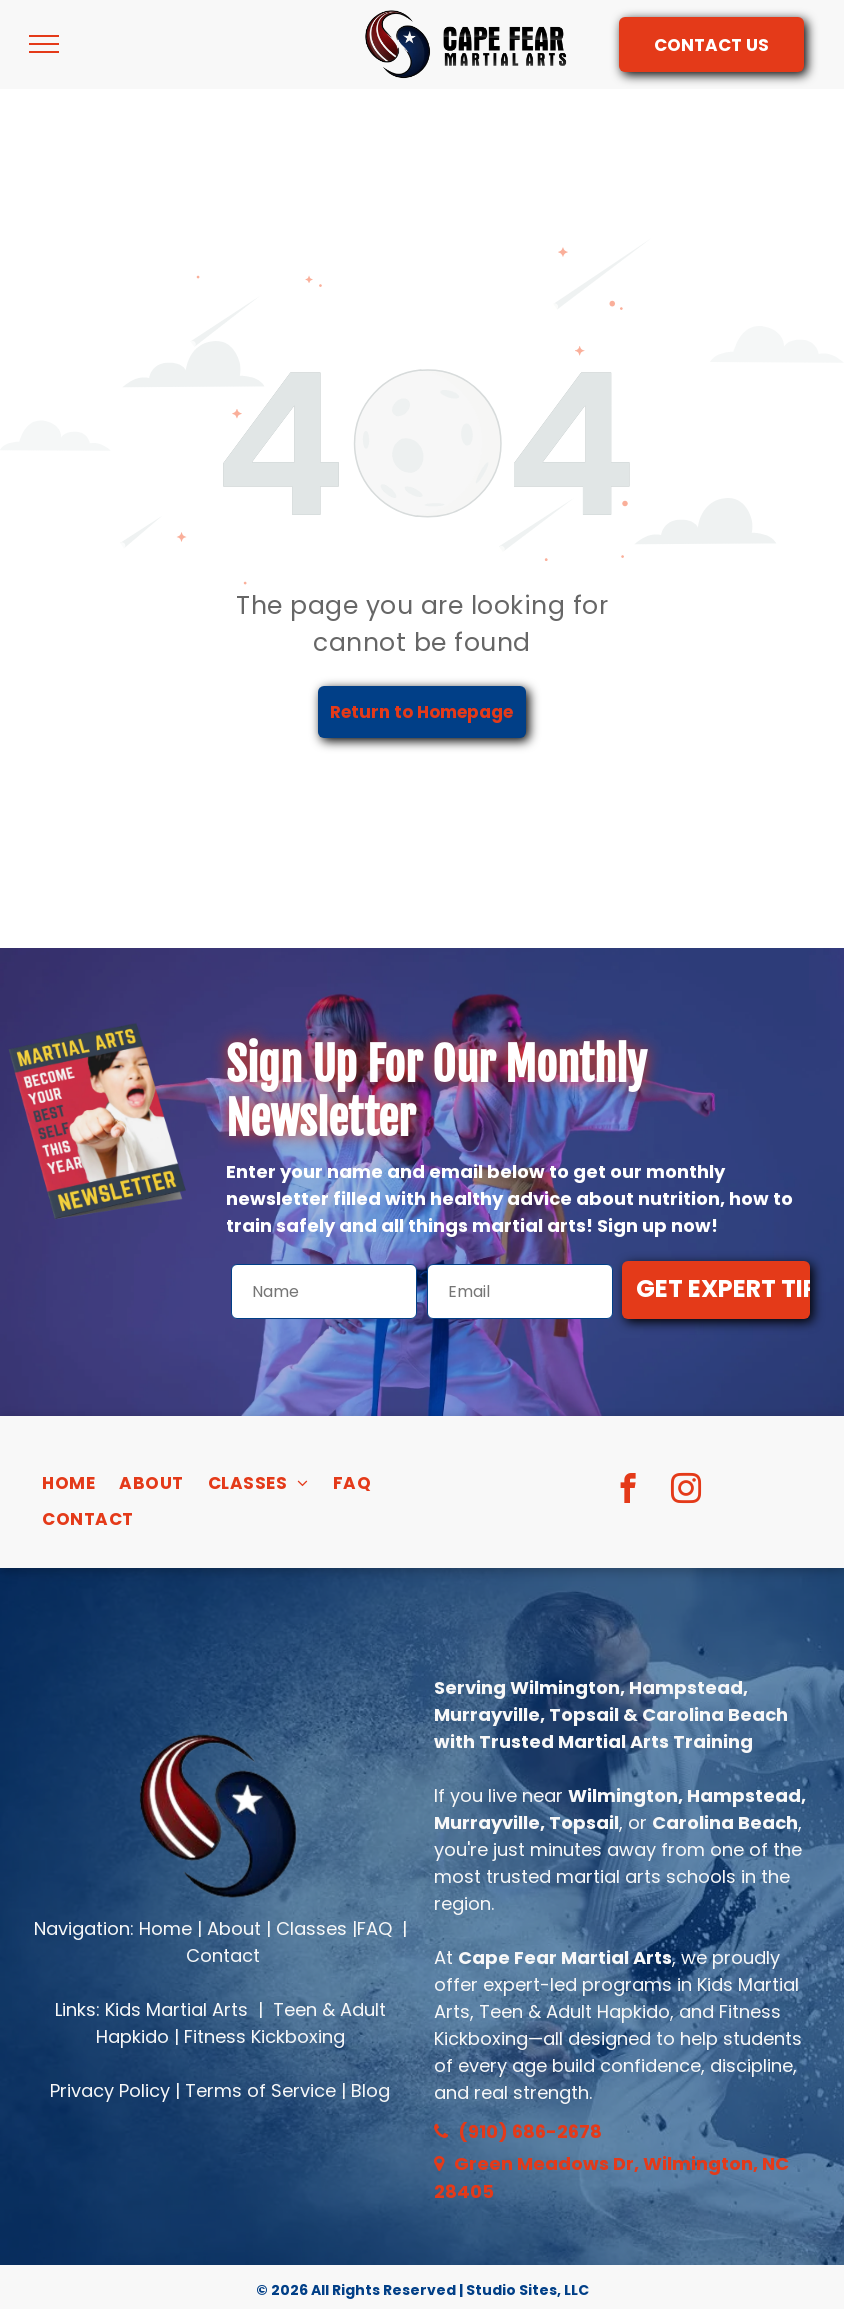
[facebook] (627, 1491)
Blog (370, 2090)
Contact (223, 1955)
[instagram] (685, 1491)
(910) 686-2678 (530, 2131)
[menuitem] (68, 1484)
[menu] (44, 44)
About (234, 1928)
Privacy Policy (110, 2090)
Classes (311, 1928)
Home (165, 1928)
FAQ (374, 1928)
